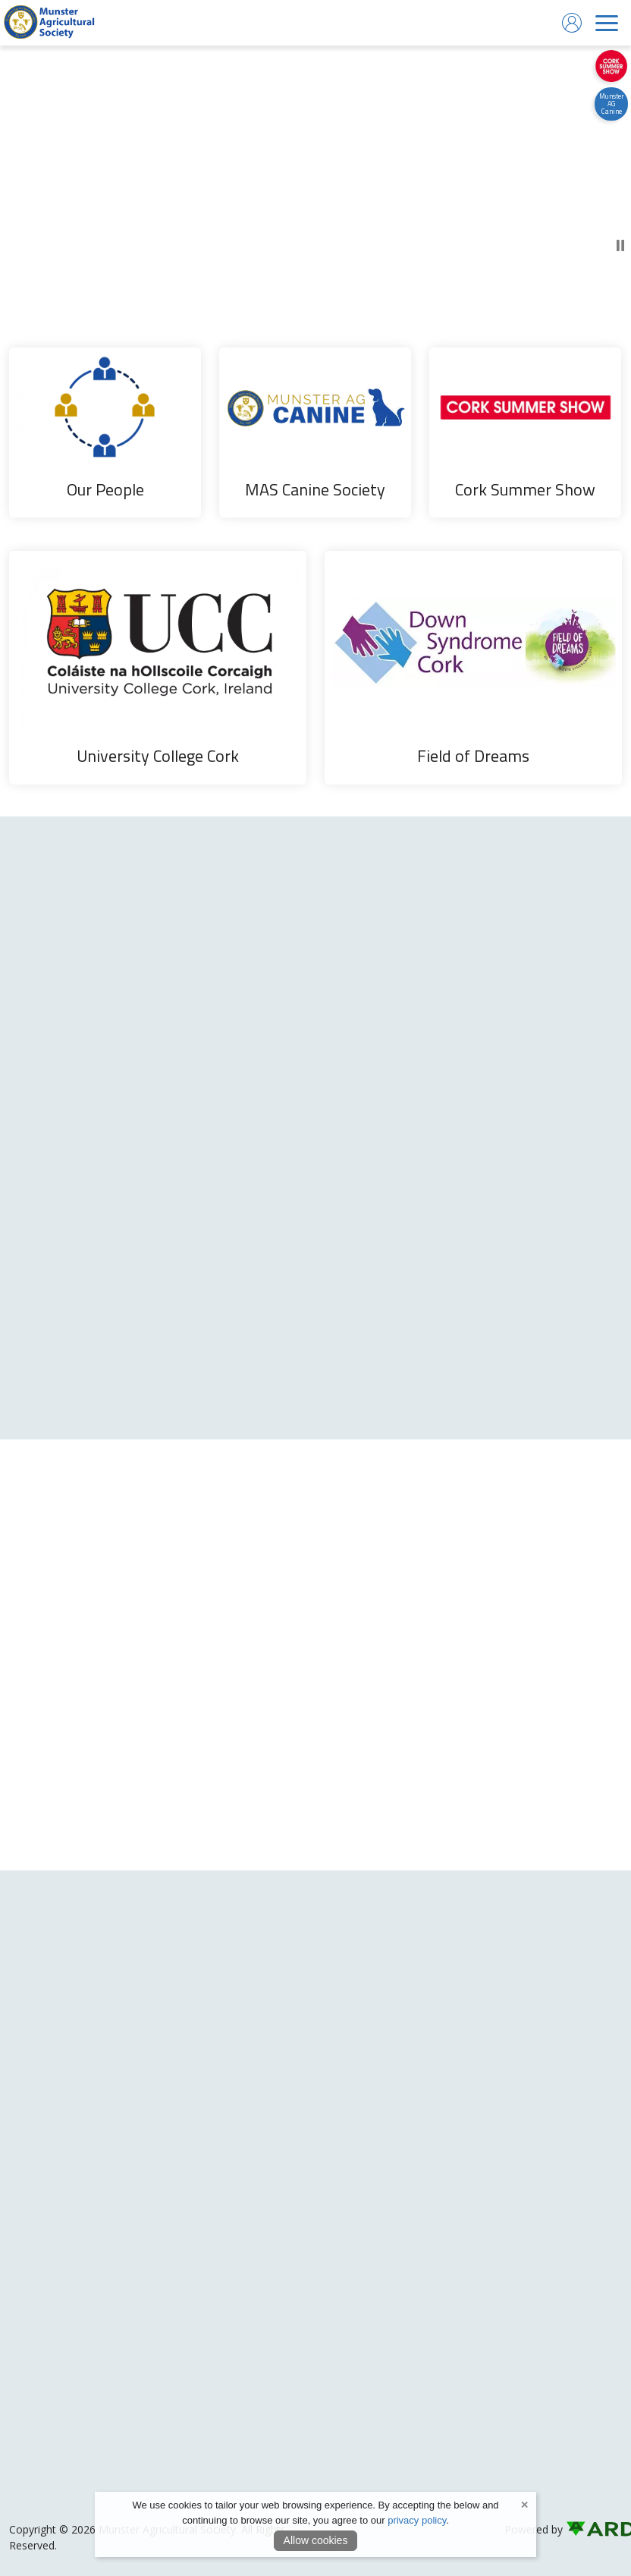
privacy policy (417, 2520)
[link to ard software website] (594, 2529)
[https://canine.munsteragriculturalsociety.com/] (611, 103)
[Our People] (105, 432)
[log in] (572, 23)
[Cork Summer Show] (525, 432)
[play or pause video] (315, 171)
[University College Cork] (157, 668)
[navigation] (606, 22)
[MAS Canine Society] (315, 432)
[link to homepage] (49, 23)
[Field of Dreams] (473, 668)
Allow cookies (316, 2540)
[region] (315, 556)
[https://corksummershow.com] (611, 66)
